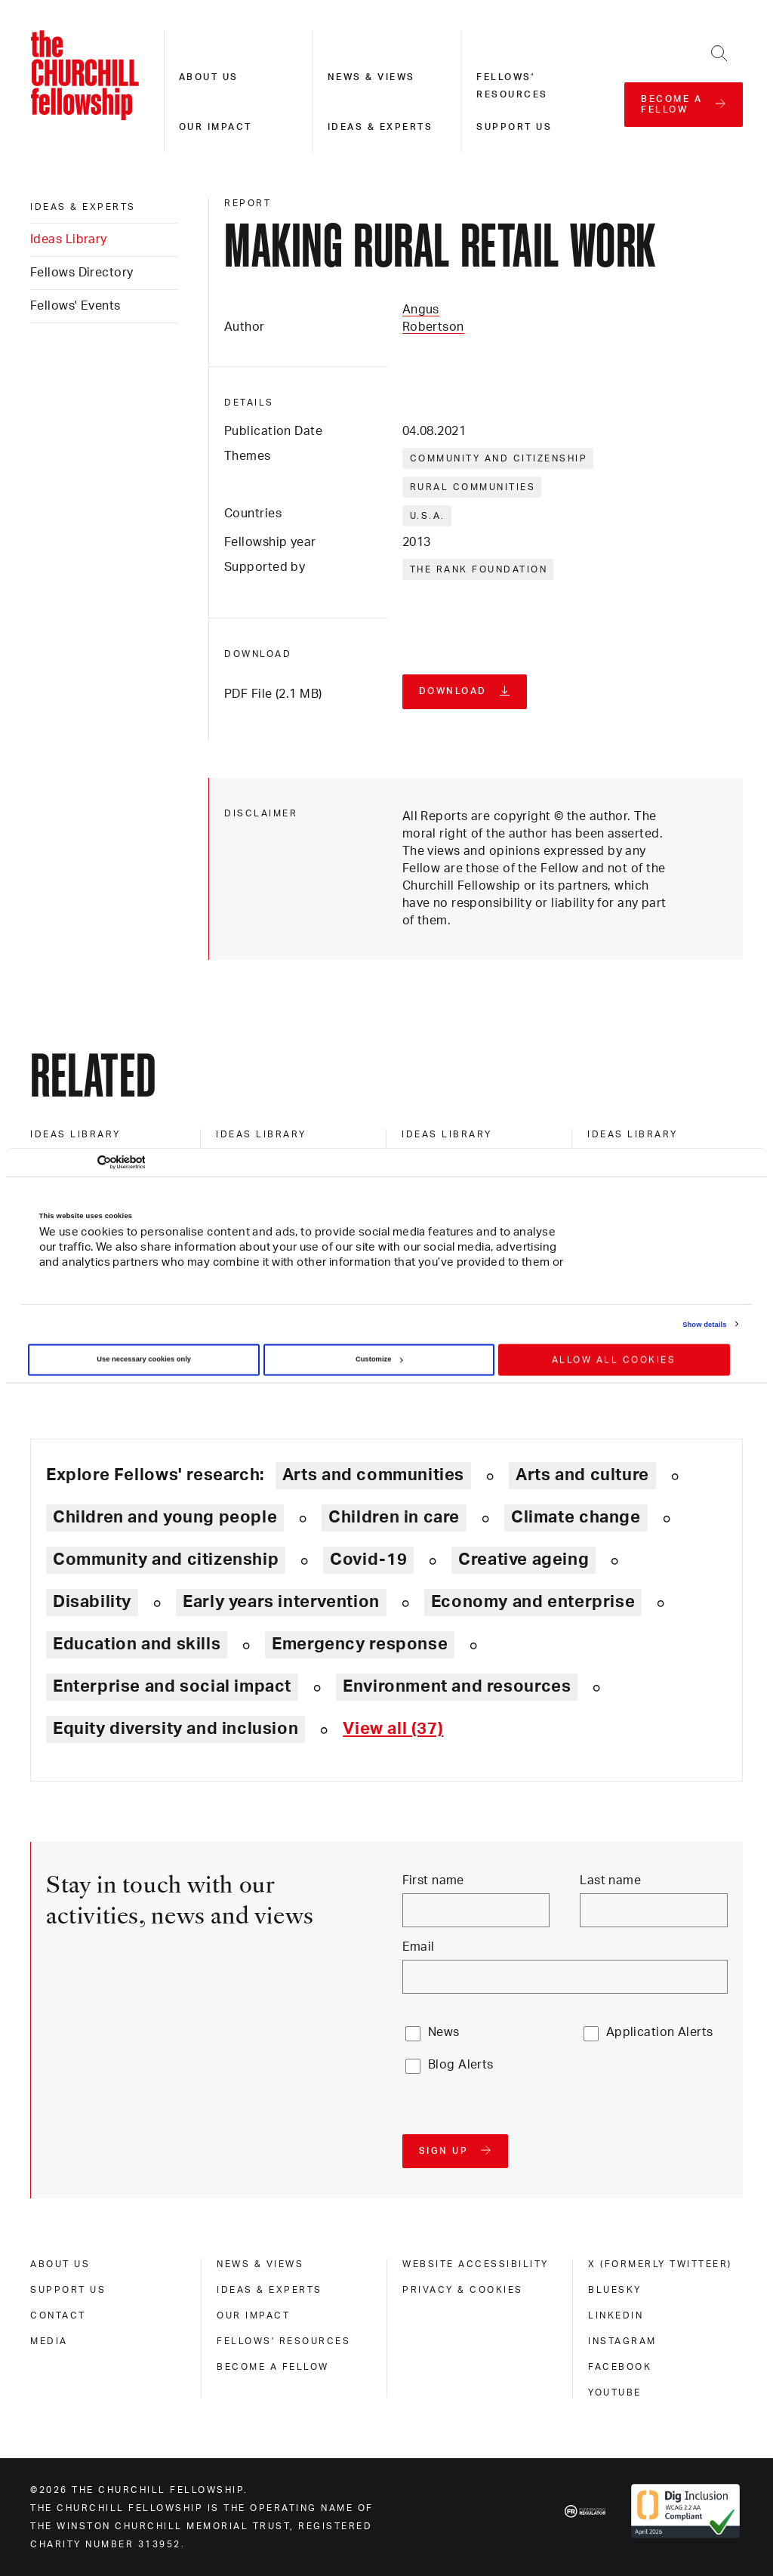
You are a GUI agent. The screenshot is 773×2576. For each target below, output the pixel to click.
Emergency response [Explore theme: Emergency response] (360, 1644)
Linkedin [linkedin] (615, 2315)
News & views (371, 77)
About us (209, 77)
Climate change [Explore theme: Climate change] (576, 1517)
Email (418, 1947)
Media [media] (49, 2341)
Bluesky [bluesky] (615, 2289)
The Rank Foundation (479, 569)
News (444, 2032)
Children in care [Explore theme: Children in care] (394, 1517)
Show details (704, 1324)
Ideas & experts (380, 126)
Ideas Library (68, 239)
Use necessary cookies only (144, 1359)
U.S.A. (427, 515)
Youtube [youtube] (615, 2392)
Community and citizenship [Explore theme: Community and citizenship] (166, 1559)
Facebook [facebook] (619, 2366)
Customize (379, 1359)
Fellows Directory (81, 273)
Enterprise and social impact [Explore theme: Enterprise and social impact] (172, 1686)
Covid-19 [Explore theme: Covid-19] (368, 1559)
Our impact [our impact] (253, 2315)
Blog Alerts (461, 2065)
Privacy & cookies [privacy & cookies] (462, 2289)
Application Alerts (659, 2032)
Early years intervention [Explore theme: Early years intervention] (281, 1601)
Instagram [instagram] (622, 2341)
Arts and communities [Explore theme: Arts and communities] (373, 1475)
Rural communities (473, 487)
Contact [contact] (58, 2315)
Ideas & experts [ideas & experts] (83, 206)
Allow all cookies (614, 1360)
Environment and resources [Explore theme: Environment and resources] (457, 1686)
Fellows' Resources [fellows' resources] (283, 2341)
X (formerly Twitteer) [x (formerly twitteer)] (660, 2264)
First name (433, 1880)
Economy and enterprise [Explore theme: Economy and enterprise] (533, 1601)
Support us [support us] (68, 2289)
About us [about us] (60, 2264)
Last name (610, 1880)
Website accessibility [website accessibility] (475, 2264)
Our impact (215, 126)
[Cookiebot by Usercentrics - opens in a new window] (79, 1162)
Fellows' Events (75, 306)
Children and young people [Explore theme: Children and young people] (165, 1517)
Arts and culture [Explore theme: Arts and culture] (582, 1475)
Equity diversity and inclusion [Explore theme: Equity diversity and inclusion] (175, 1728)
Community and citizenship (499, 458)
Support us (514, 126)
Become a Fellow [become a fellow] (273, 2366)
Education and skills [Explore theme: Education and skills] (136, 1644)
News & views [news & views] (260, 2264)
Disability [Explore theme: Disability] (92, 1601)
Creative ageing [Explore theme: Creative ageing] (523, 1559)
